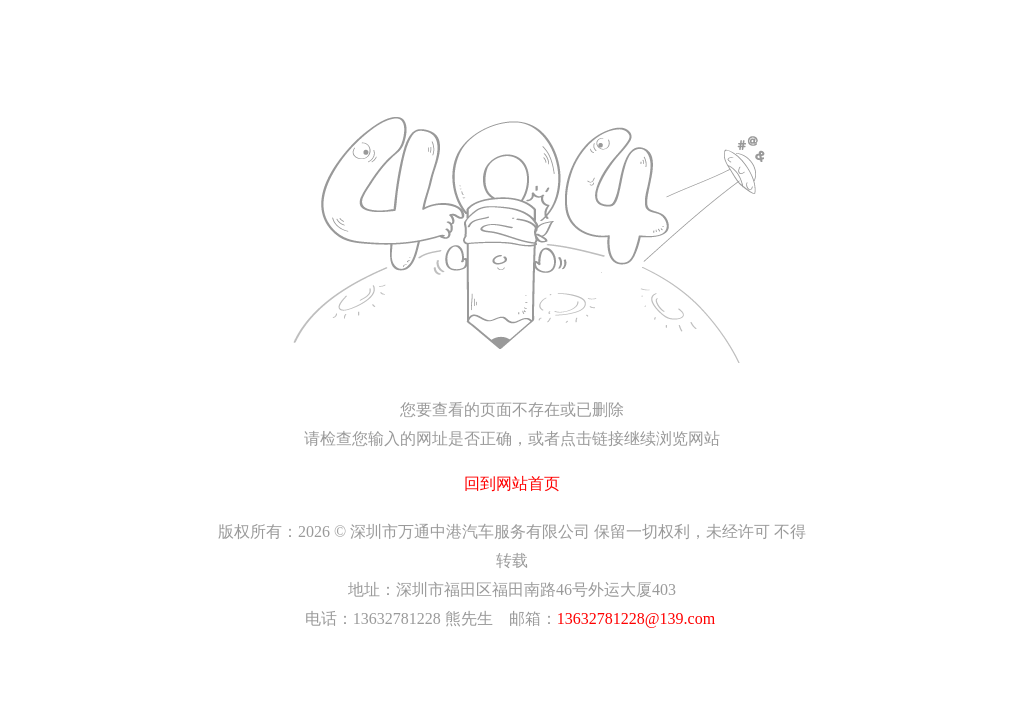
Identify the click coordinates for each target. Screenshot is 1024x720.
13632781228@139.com (636, 618)
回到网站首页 (512, 483)
